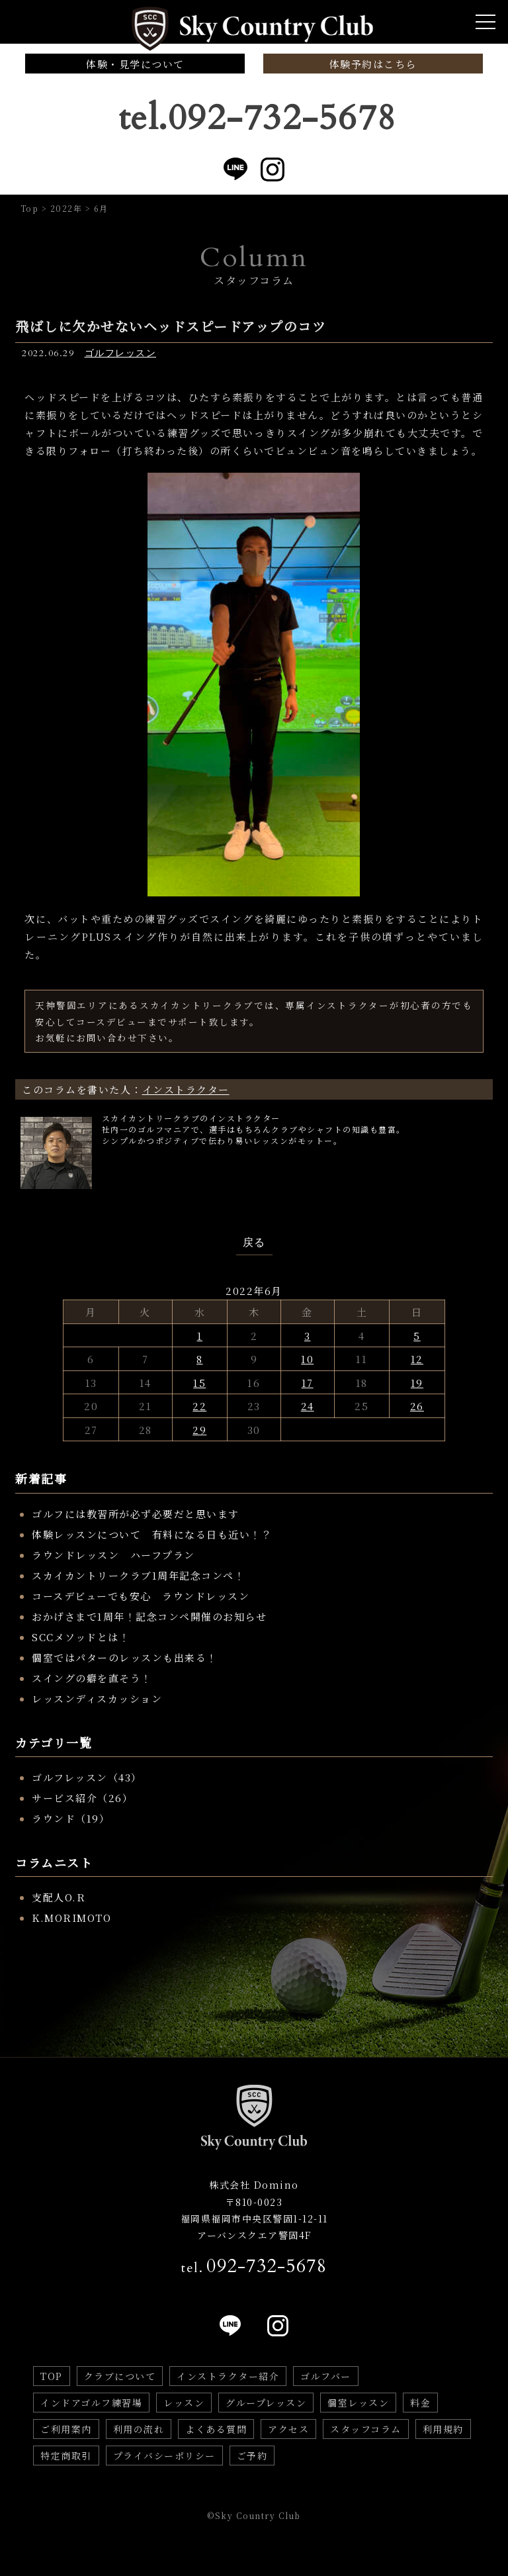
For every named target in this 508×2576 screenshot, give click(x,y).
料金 (420, 2402)
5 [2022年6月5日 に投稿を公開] (417, 1336)
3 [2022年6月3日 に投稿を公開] (307, 1336)
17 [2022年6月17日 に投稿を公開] (308, 1383)
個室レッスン (358, 2402)
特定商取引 (66, 2455)
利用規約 (443, 2429)
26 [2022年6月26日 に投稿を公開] (417, 1406)
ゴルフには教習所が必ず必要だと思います (135, 1514)
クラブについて (120, 2376)
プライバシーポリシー (164, 2455)
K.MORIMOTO (71, 1918)
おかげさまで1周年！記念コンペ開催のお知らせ (149, 1616)
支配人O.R (58, 1897)
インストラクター (186, 1089)
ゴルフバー (325, 2376)
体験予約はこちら (373, 64)
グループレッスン (266, 2402)
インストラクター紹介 (228, 2376)
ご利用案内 (66, 2429)
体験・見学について (135, 64)
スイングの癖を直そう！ (92, 1678)
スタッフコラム (366, 2429)
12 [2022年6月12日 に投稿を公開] (417, 1359)
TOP (51, 2376)
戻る (254, 1242)
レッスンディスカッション (97, 1698)
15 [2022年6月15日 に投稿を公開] (199, 1383)
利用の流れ (139, 2429)
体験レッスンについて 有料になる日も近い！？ (152, 1534)
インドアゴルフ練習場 (91, 2402)
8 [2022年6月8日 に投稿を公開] (199, 1359)
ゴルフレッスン (121, 353)
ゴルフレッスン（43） (87, 1777)
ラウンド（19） (71, 1818)
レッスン (183, 2402)
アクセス (288, 2429)
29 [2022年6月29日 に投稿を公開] (199, 1430)
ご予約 (252, 2455)
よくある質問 (216, 2429)
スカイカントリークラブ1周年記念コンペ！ (138, 1575)
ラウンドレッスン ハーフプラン (113, 1555)
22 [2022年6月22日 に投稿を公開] (199, 1406)
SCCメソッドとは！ (81, 1637)
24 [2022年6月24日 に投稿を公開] (307, 1406)
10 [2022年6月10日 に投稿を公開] (307, 1359)
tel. (254, 2266)
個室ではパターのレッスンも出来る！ (125, 1657)
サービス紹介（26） (82, 1798)
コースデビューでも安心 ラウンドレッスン (140, 1596)
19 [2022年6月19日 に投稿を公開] (417, 1383)
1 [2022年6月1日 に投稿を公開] (200, 1336)
